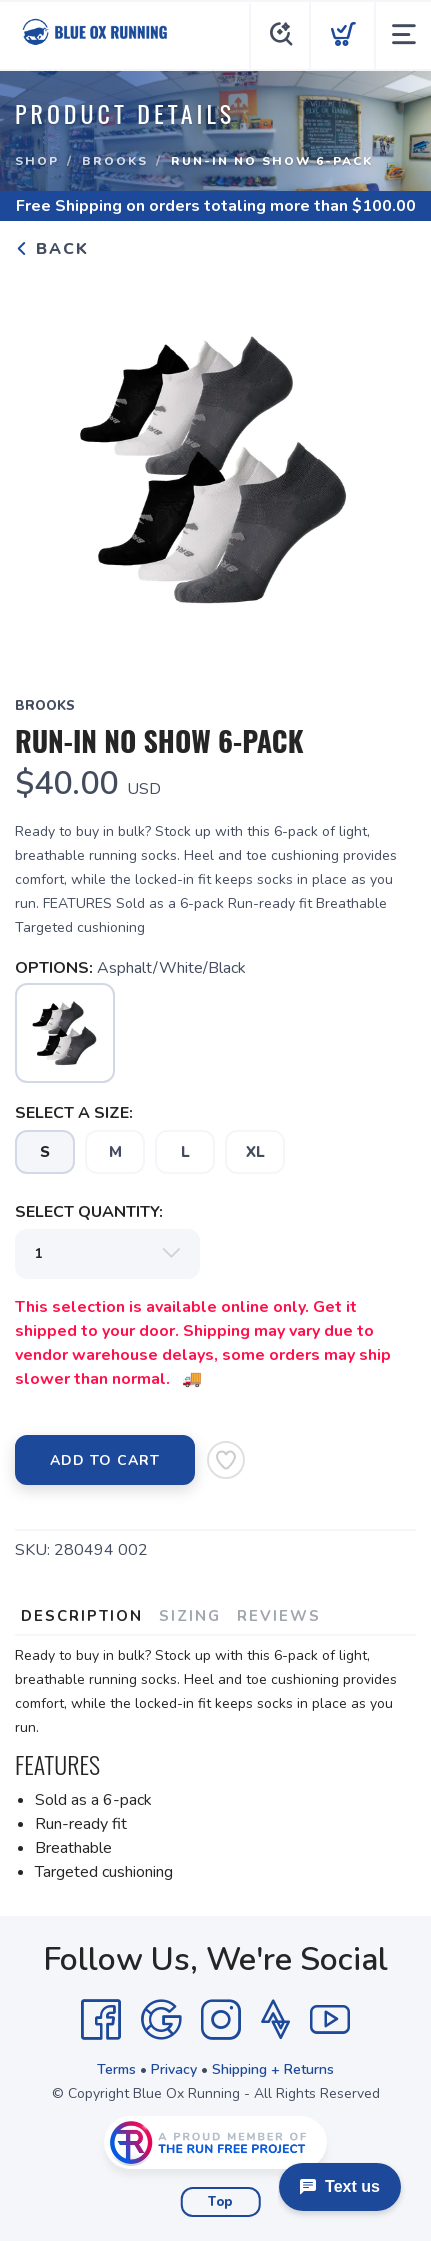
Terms (116, 2069)
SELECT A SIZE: (74, 1113)
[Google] (161, 2020)
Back (52, 249)
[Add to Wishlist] (226, 1460)
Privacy (174, 2069)
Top (220, 2202)
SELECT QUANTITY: (89, 1212)
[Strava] (275, 2020)
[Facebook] (101, 2020)
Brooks (115, 161)
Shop (37, 161)
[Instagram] (221, 2020)
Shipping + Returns (273, 2069)
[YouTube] (330, 2020)
